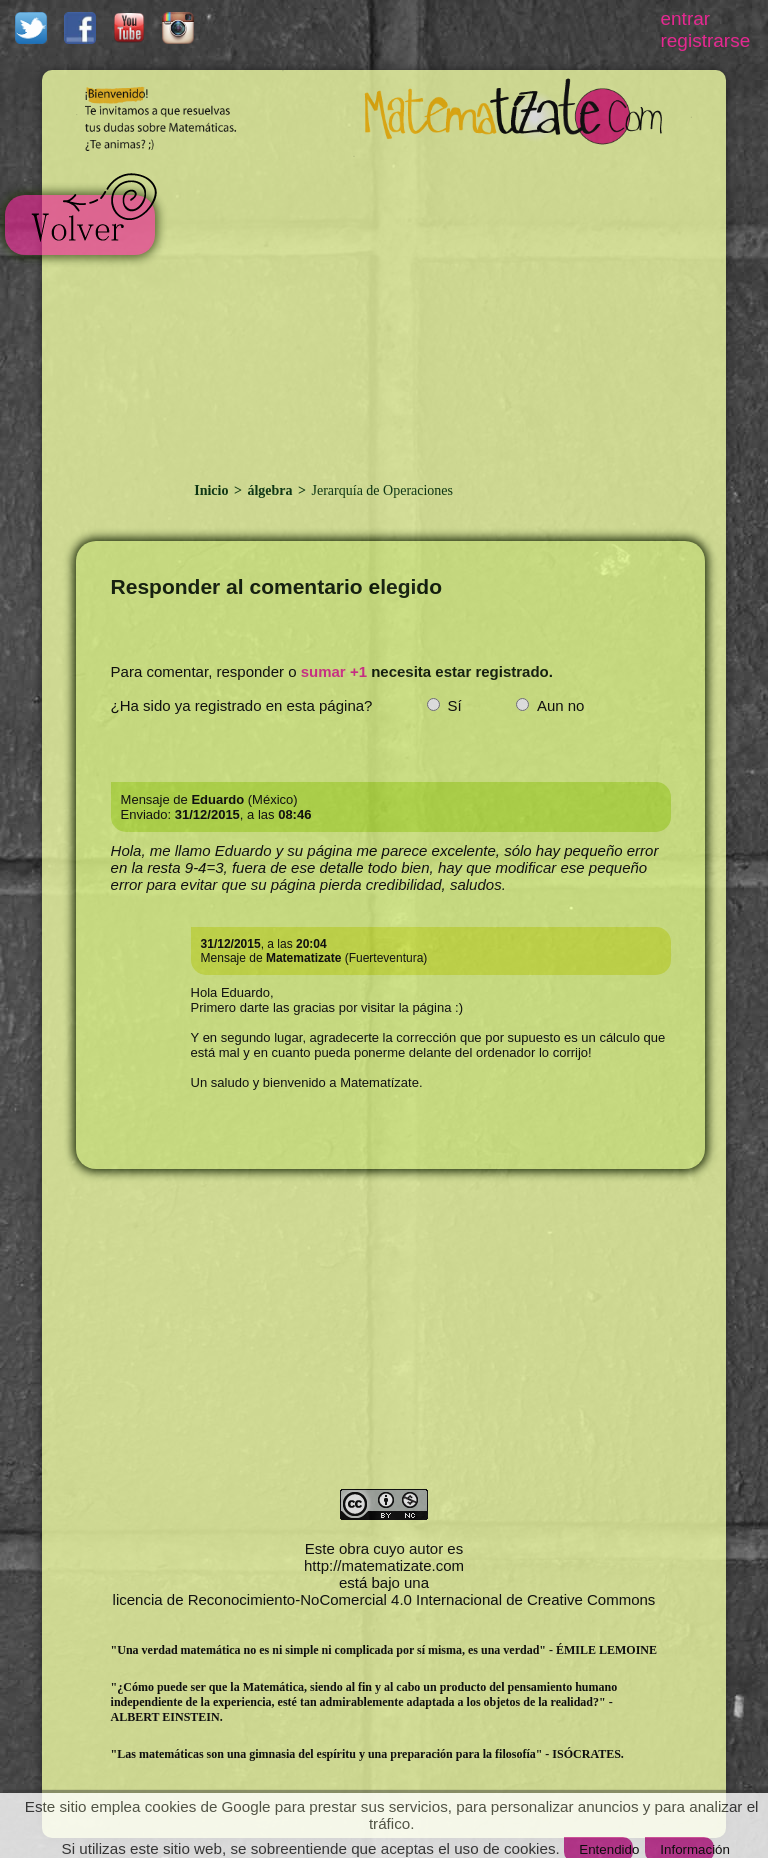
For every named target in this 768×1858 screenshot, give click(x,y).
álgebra (270, 490)
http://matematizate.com (384, 1565)
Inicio (213, 490)
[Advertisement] (425, 308)
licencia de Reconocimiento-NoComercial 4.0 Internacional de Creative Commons (384, 1599)
